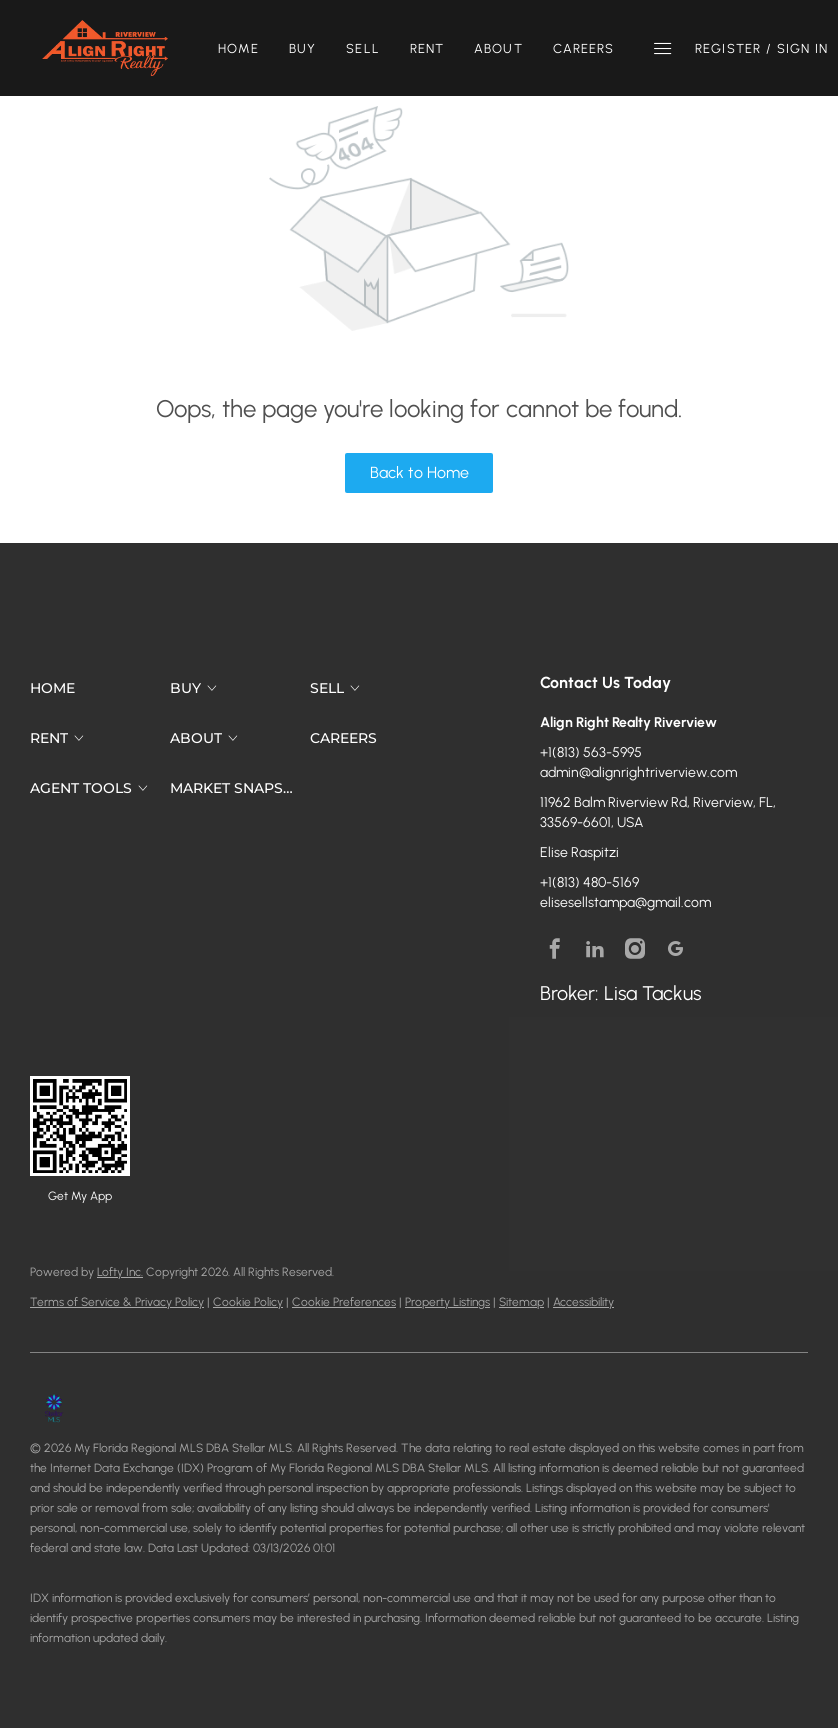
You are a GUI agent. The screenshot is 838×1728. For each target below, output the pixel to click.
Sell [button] (362, 48)
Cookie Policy (248, 1302)
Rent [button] (427, 48)
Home (238, 48)
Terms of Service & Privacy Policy (117, 1302)
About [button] (498, 48)
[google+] (675, 948)
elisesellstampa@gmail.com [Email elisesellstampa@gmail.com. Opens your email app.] (625, 902)
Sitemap (521, 1302)
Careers (584, 48)
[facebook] (555, 948)
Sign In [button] (802, 48)
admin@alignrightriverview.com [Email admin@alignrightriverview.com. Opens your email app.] (638, 772)
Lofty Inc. (120, 1272)
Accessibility (583, 1302)
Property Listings (447, 1302)
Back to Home (419, 472)
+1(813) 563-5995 (591, 752)
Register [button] (728, 48)
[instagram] (635, 948)
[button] (105, 48)
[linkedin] (595, 948)
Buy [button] (302, 48)
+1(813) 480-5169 (589, 882)
